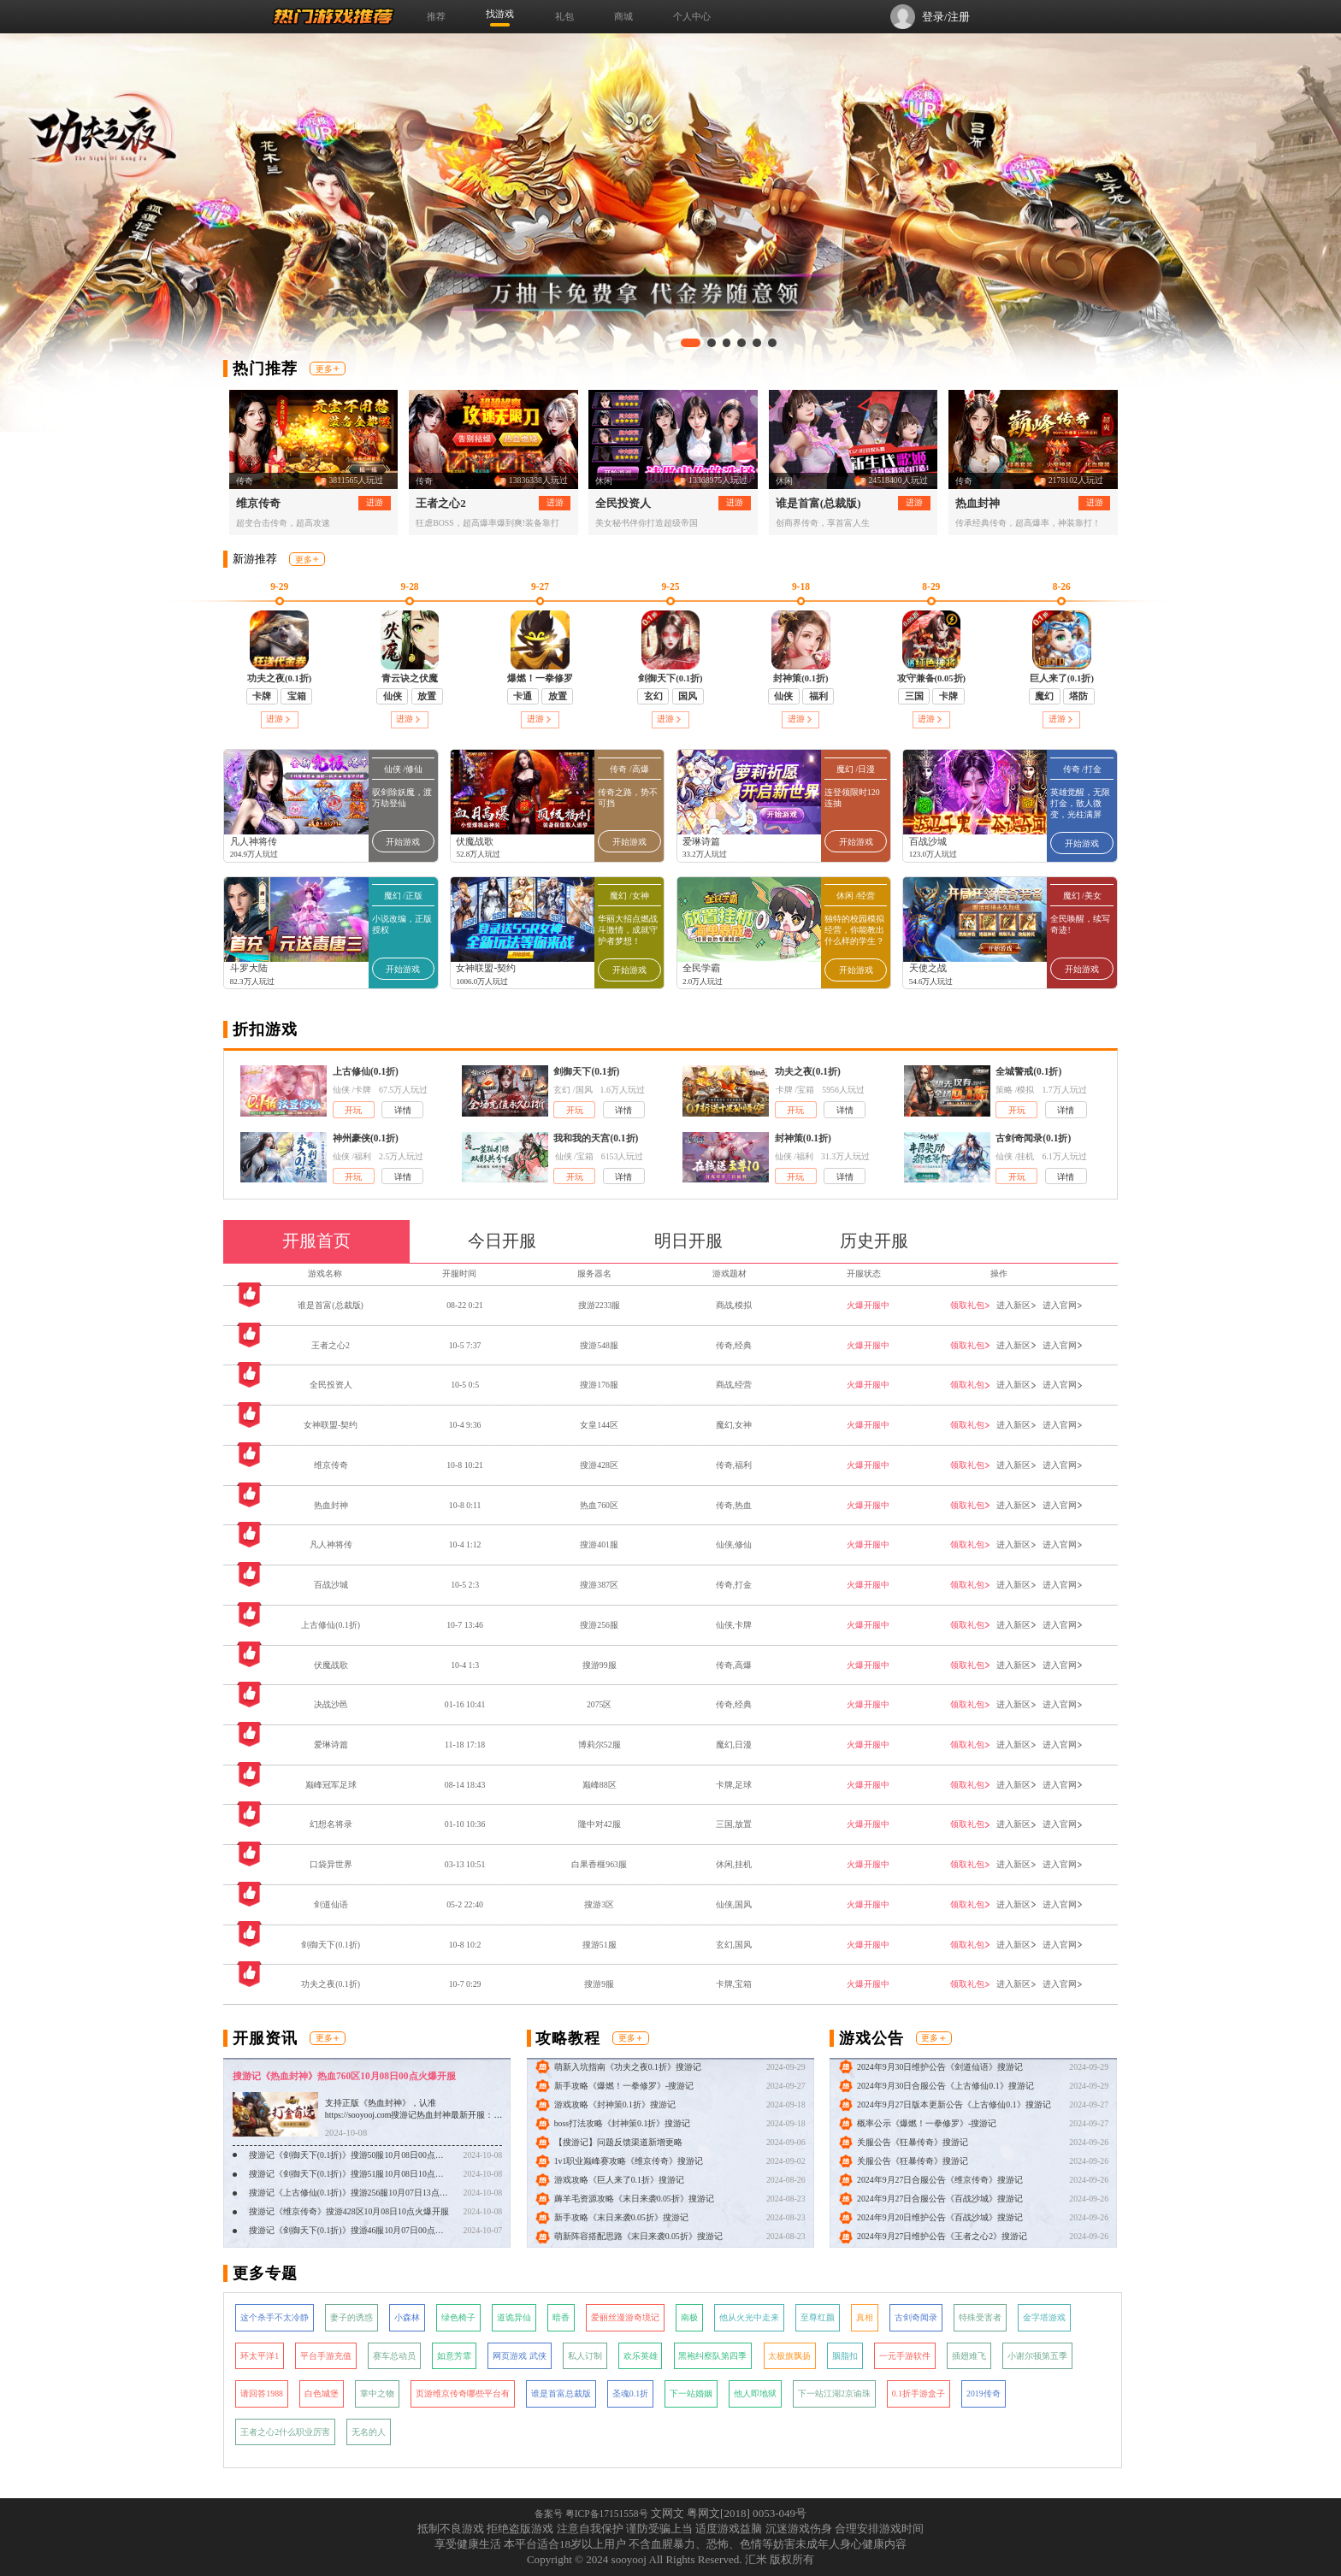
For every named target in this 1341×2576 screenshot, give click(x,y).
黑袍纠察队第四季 (712, 2356)
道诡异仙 (514, 2317)
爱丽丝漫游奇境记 (625, 2317)
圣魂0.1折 (630, 2393)
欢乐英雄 (640, 2356)
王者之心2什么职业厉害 (285, 2432)
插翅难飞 (969, 2356)
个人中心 (692, 16)
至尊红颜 (817, 2317)
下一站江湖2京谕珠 (834, 2393)
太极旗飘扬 (789, 2356)
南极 (689, 2317)
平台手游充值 (325, 2356)
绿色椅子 (458, 2317)
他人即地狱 (755, 2393)
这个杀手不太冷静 (274, 2317)
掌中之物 (377, 2393)
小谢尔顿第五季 (1037, 2356)
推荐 (436, 16)
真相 (864, 2317)
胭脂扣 (845, 2356)
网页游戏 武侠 (519, 2356)
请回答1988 (261, 2393)
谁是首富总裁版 (561, 2393)
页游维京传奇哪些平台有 (463, 2393)
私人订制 (585, 2356)
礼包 (564, 16)
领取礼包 (970, 1305)
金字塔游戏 (1044, 2317)
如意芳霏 (454, 2356)
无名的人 (368, 2432)
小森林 (407, 2317)
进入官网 (1063, 1305)
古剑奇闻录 (916, 2317)
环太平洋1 (259, 2356)
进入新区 (1016, 1305)
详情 (402, 1110)
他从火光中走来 (749, 2317)
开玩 (353, 1110)
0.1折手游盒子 (918, 2393)
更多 (328, 369)
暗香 (561, 2317)
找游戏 (500, 14)
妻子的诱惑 (351, 2317)
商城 (623, 16)
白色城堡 (321, 2393)
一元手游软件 (904, 2356)
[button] (690, 343)
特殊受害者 (980, 2317)
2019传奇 (983, 2393)
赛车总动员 (394, 2356)
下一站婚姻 (691, 2393)
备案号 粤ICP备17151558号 (591, 2513)
